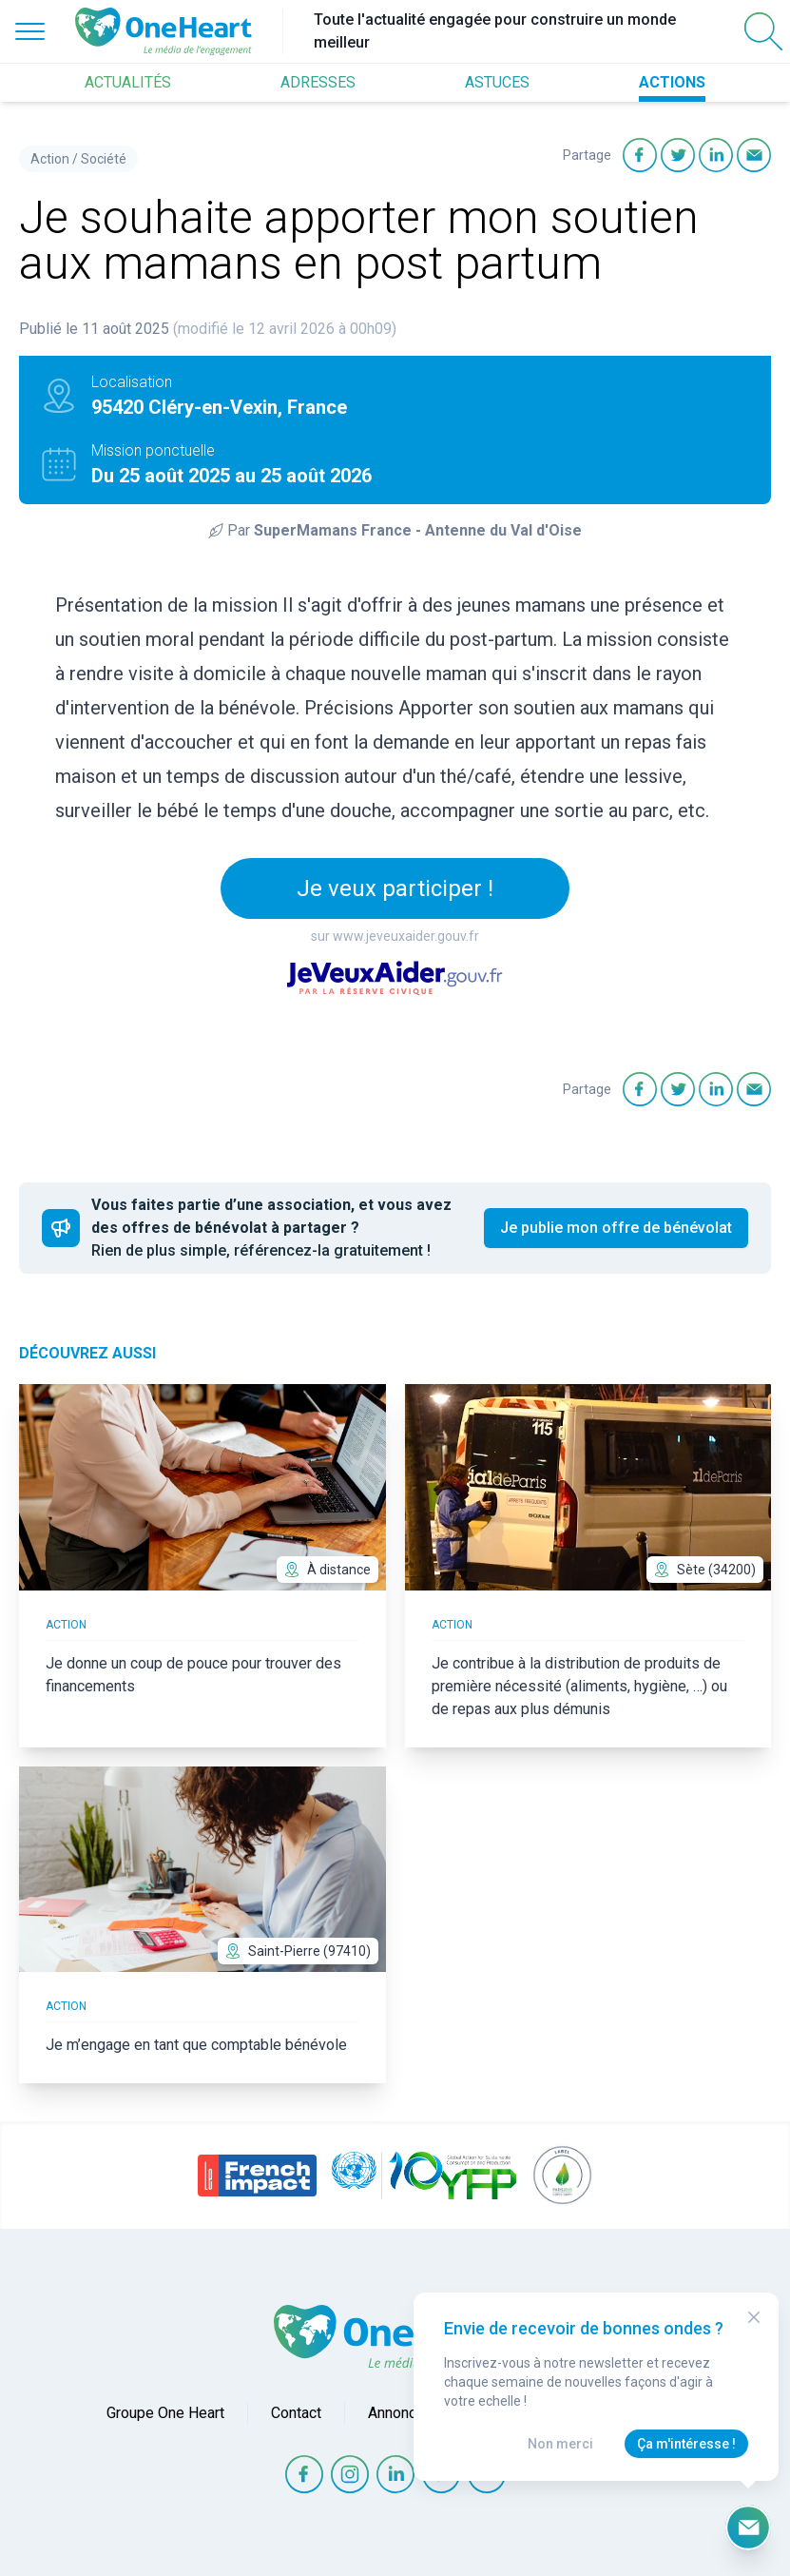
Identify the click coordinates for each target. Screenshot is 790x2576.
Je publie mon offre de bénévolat (616, 1228)
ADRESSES (318, 82)
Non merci (560, 2443)
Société (103, 158)
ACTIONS (672, 82)
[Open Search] (763, 31)
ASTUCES (497, 82)
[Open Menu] (30, 31)
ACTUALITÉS (128, 82)
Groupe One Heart (165, 2413)
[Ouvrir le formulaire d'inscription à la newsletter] (748, 2527)
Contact (296, 2413)
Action (49, 158)
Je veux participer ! (395, 888)
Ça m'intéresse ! (686, 2443)
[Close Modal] (754, 2317)
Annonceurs (407, 2413)
